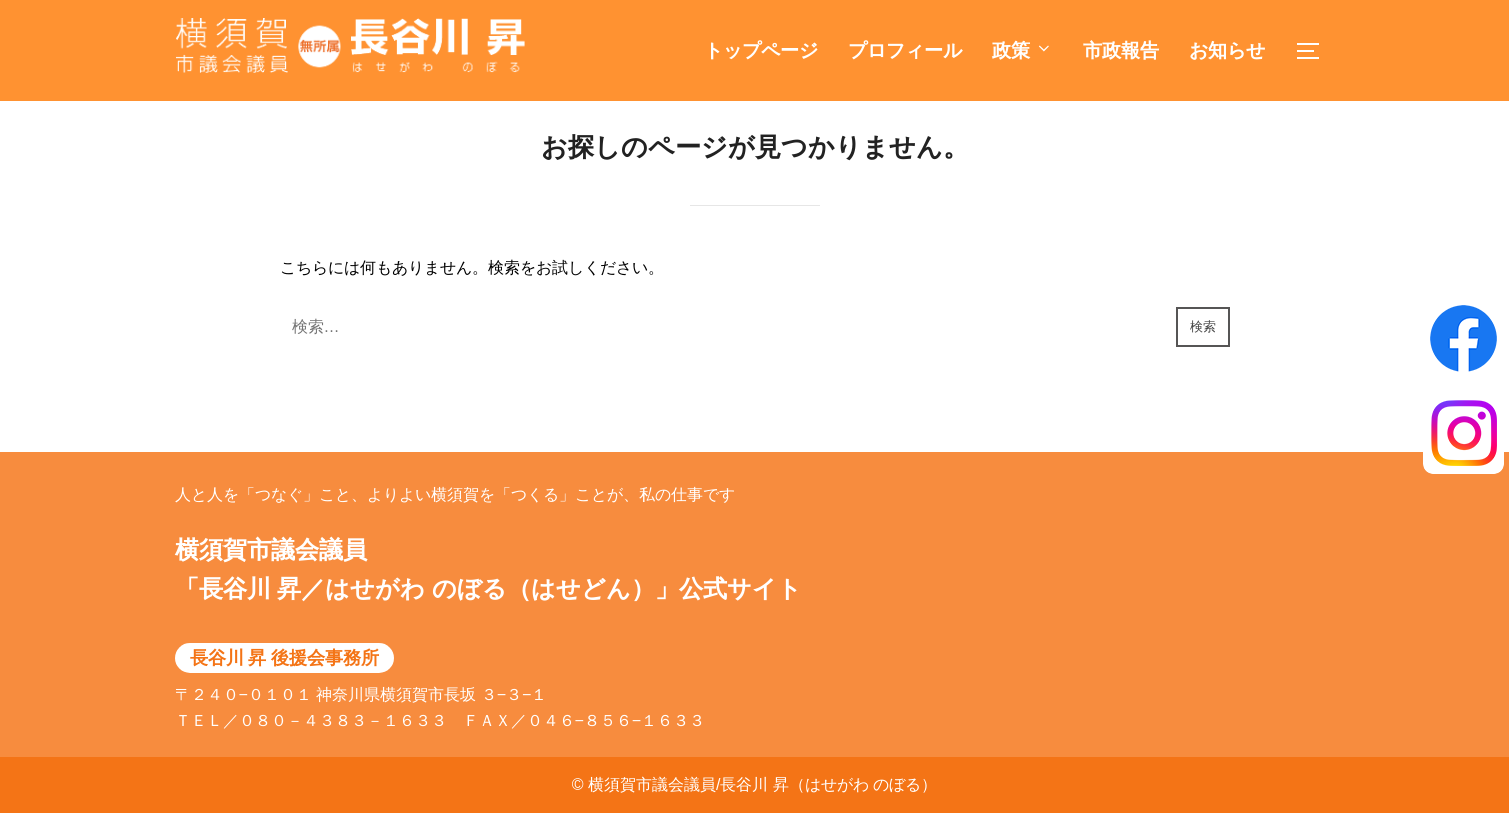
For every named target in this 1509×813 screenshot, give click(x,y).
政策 (1022, 50)
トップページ (761, 50)
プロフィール (905, 50)
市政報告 (1121, 50)
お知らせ (1227, 50)
